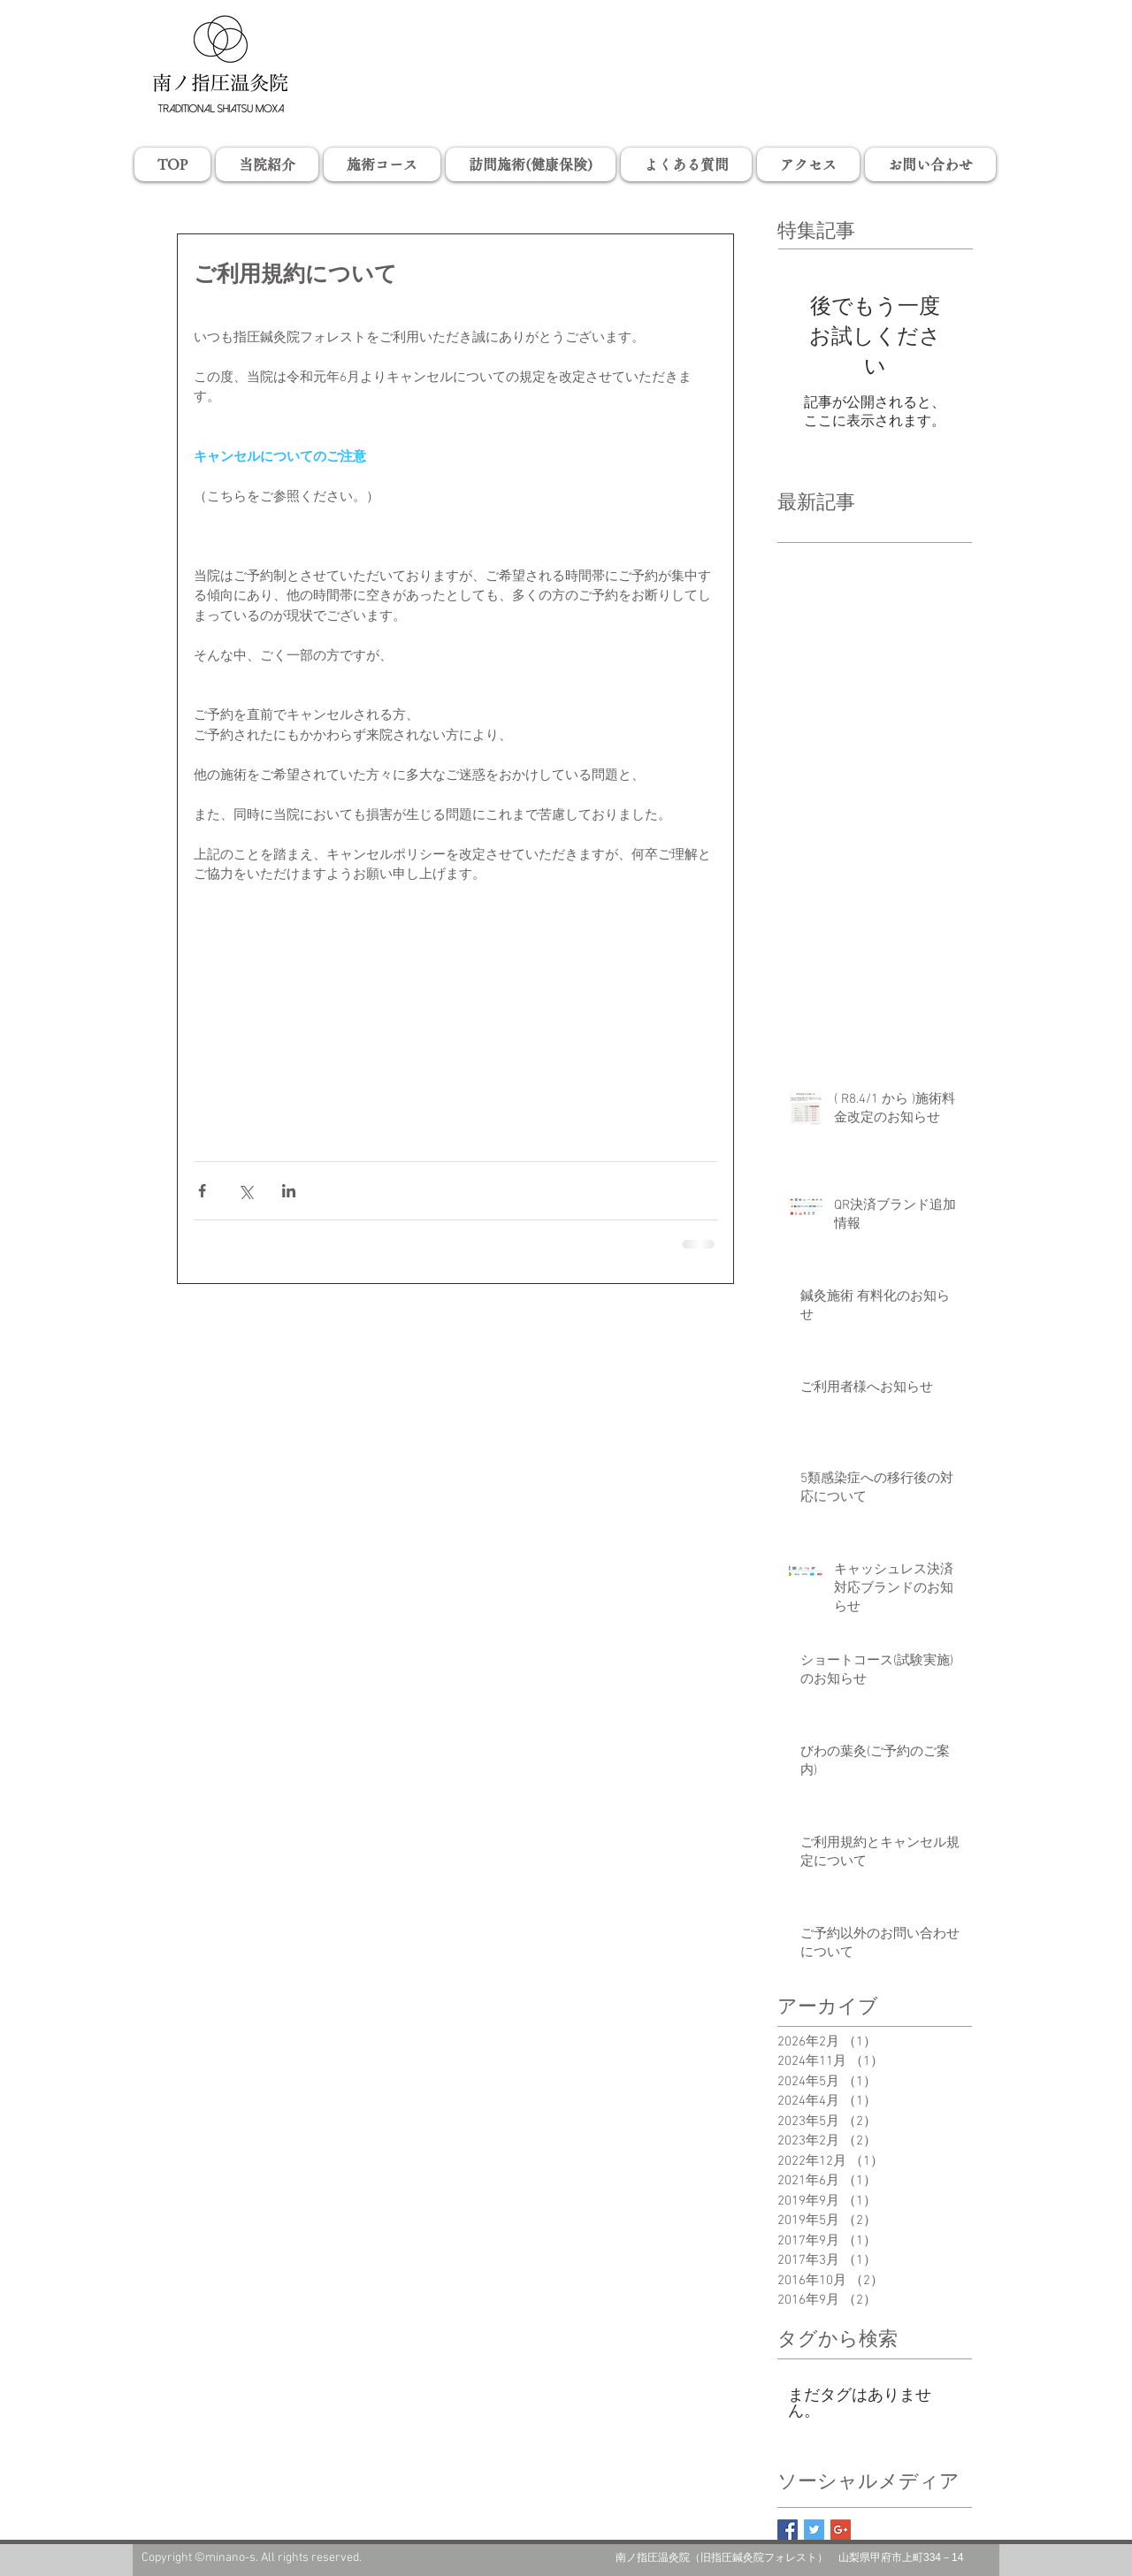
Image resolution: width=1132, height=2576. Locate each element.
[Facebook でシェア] (202, 1190)
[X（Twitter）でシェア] (245, 1190)
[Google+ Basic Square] (840, 2529)
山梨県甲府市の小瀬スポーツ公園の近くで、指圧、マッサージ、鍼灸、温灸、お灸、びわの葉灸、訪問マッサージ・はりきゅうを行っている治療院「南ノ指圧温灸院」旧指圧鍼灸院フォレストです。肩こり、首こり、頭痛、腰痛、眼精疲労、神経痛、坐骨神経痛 (566, 28)
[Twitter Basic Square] (814, 2529)
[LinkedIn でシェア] (288, 1190)
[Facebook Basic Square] (787, 2529)
